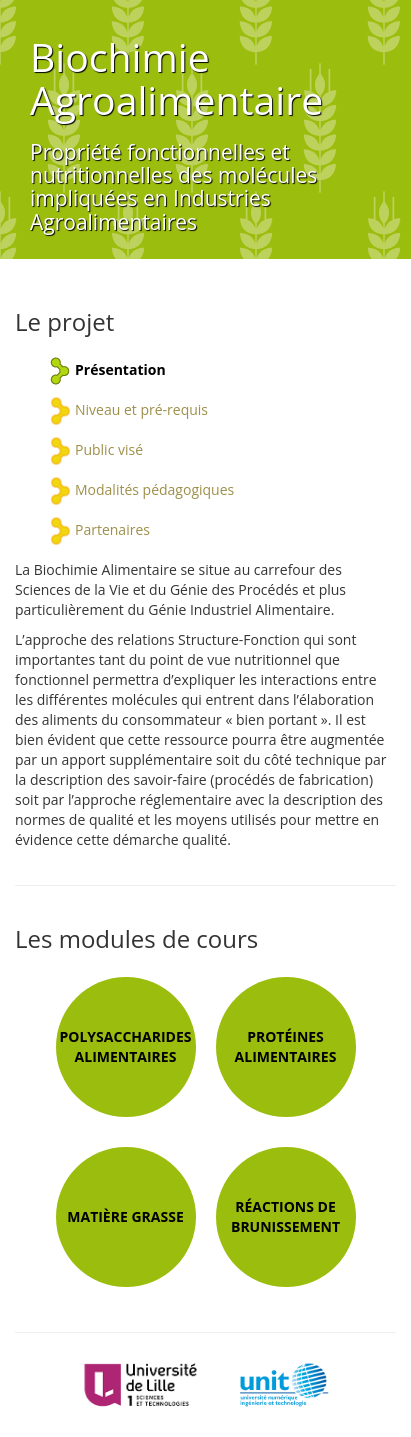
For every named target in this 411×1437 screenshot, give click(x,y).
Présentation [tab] (120, 369)
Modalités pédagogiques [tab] (154, 489)
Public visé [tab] (109, 449)
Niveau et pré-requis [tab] (141, 409)
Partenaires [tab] (112, 529)
